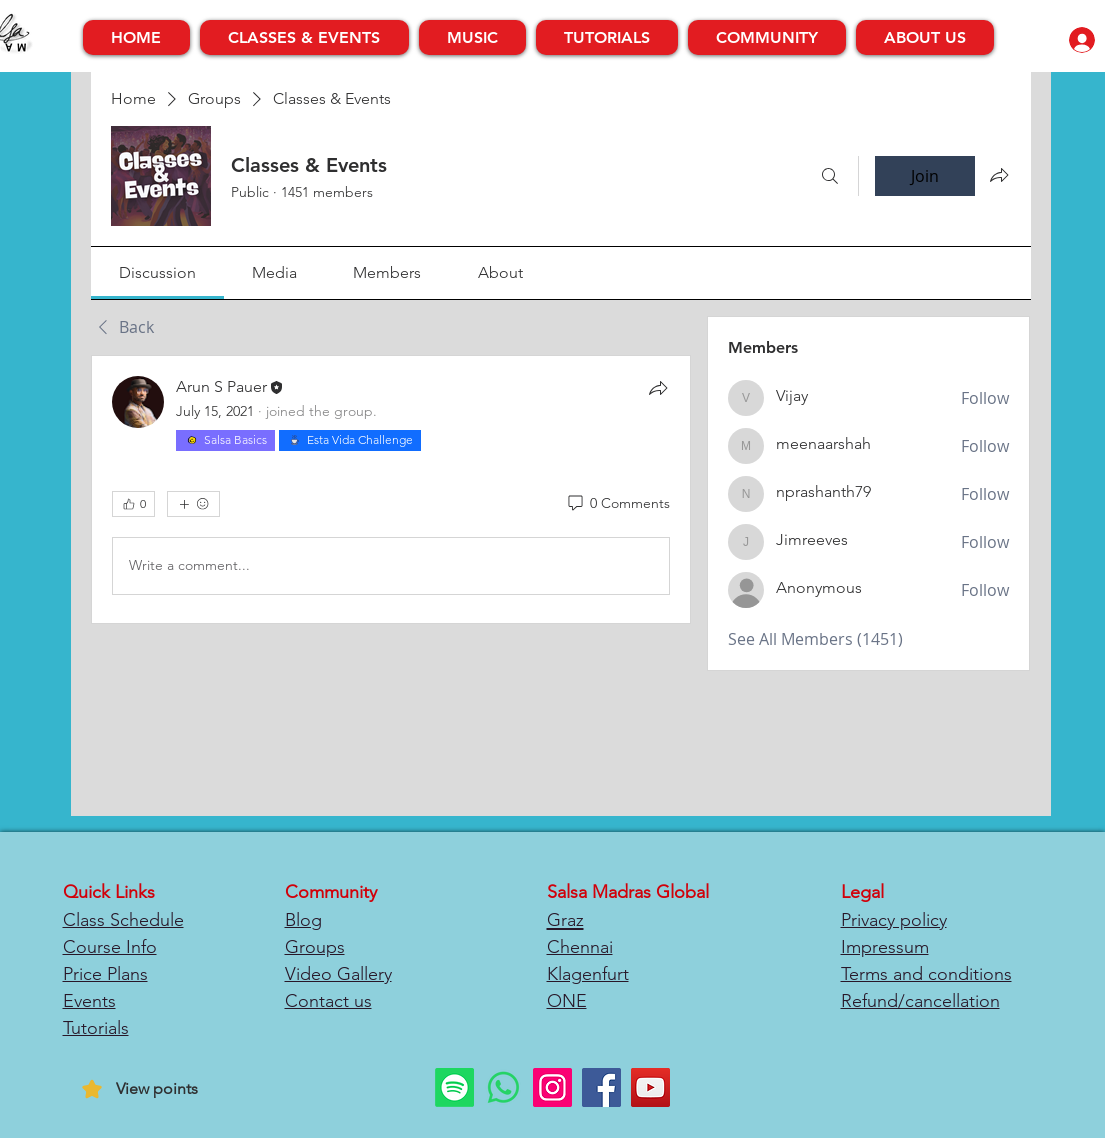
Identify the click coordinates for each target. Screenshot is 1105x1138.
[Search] (830, 176)
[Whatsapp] (503, 1087)
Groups (315, 947)
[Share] (658, 388)
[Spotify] (454, 1087)
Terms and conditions (926, 974)
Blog (303, 920)
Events (89, 1001)
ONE (567, 1001)
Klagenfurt (588, 974)
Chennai (580, 947)
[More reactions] (193, 504)
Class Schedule (123, 920)
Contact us (328, 1001)
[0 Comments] (617, 504)
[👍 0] (133, 504)
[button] (304, 37)
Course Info (110, 947)
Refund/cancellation (920, 1001)
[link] (157, 272)
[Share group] (999, 175)
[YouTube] (650, 1087)
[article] (391, 489)
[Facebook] (601, 1087)
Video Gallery (338, 974)
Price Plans (105, 974)
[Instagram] (552, 1087)
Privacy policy (894, 920)
